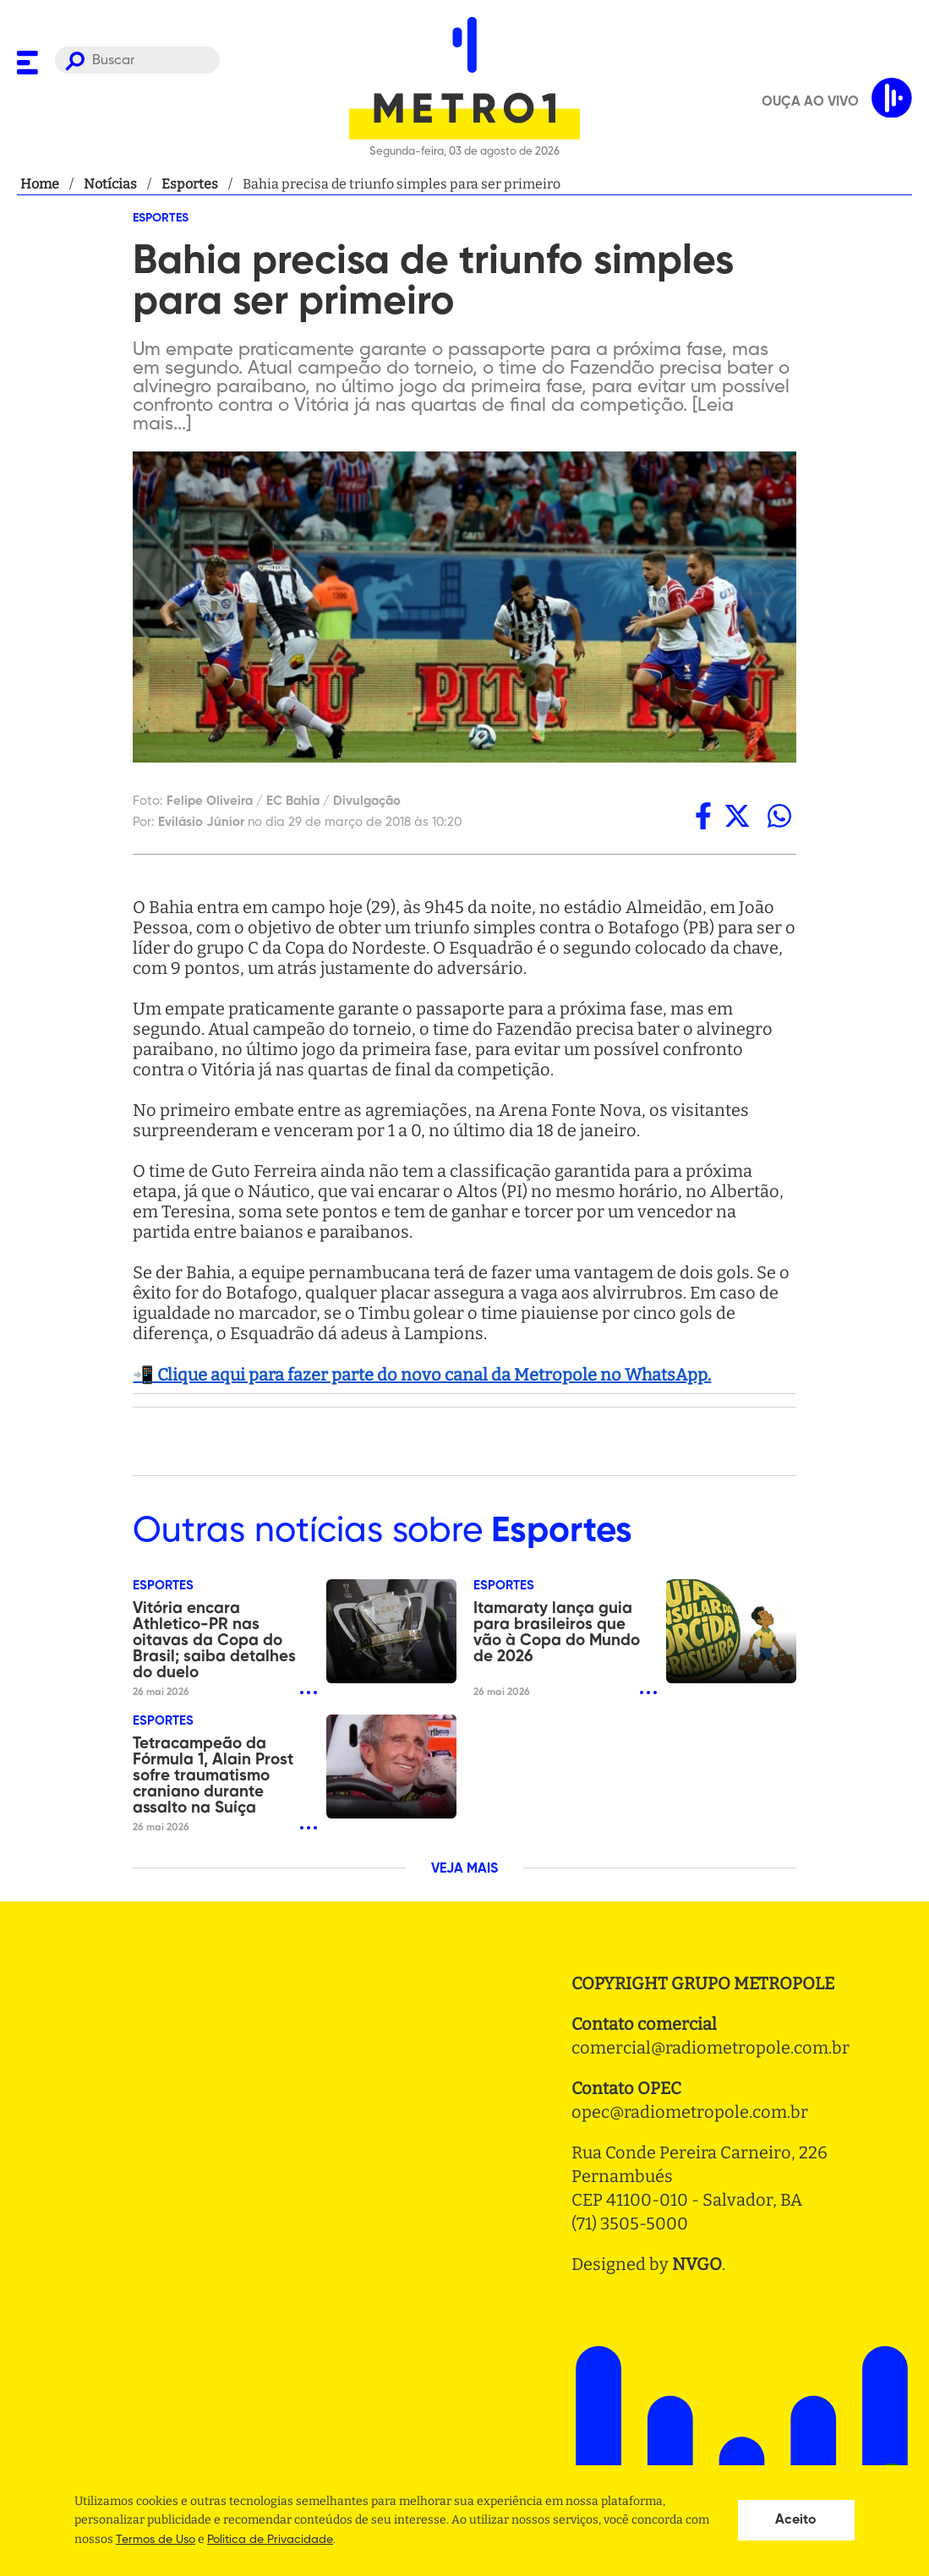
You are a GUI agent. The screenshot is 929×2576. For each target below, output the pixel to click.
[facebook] (703, 816)
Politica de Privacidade (270, 2540)
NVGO (697, 2264)
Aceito (796, 2520)
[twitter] (737, 816)
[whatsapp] (779, 816)
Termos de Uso (155, 2540)
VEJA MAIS (464, 1869)
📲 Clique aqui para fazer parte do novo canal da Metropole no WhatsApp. (422, 1375)
